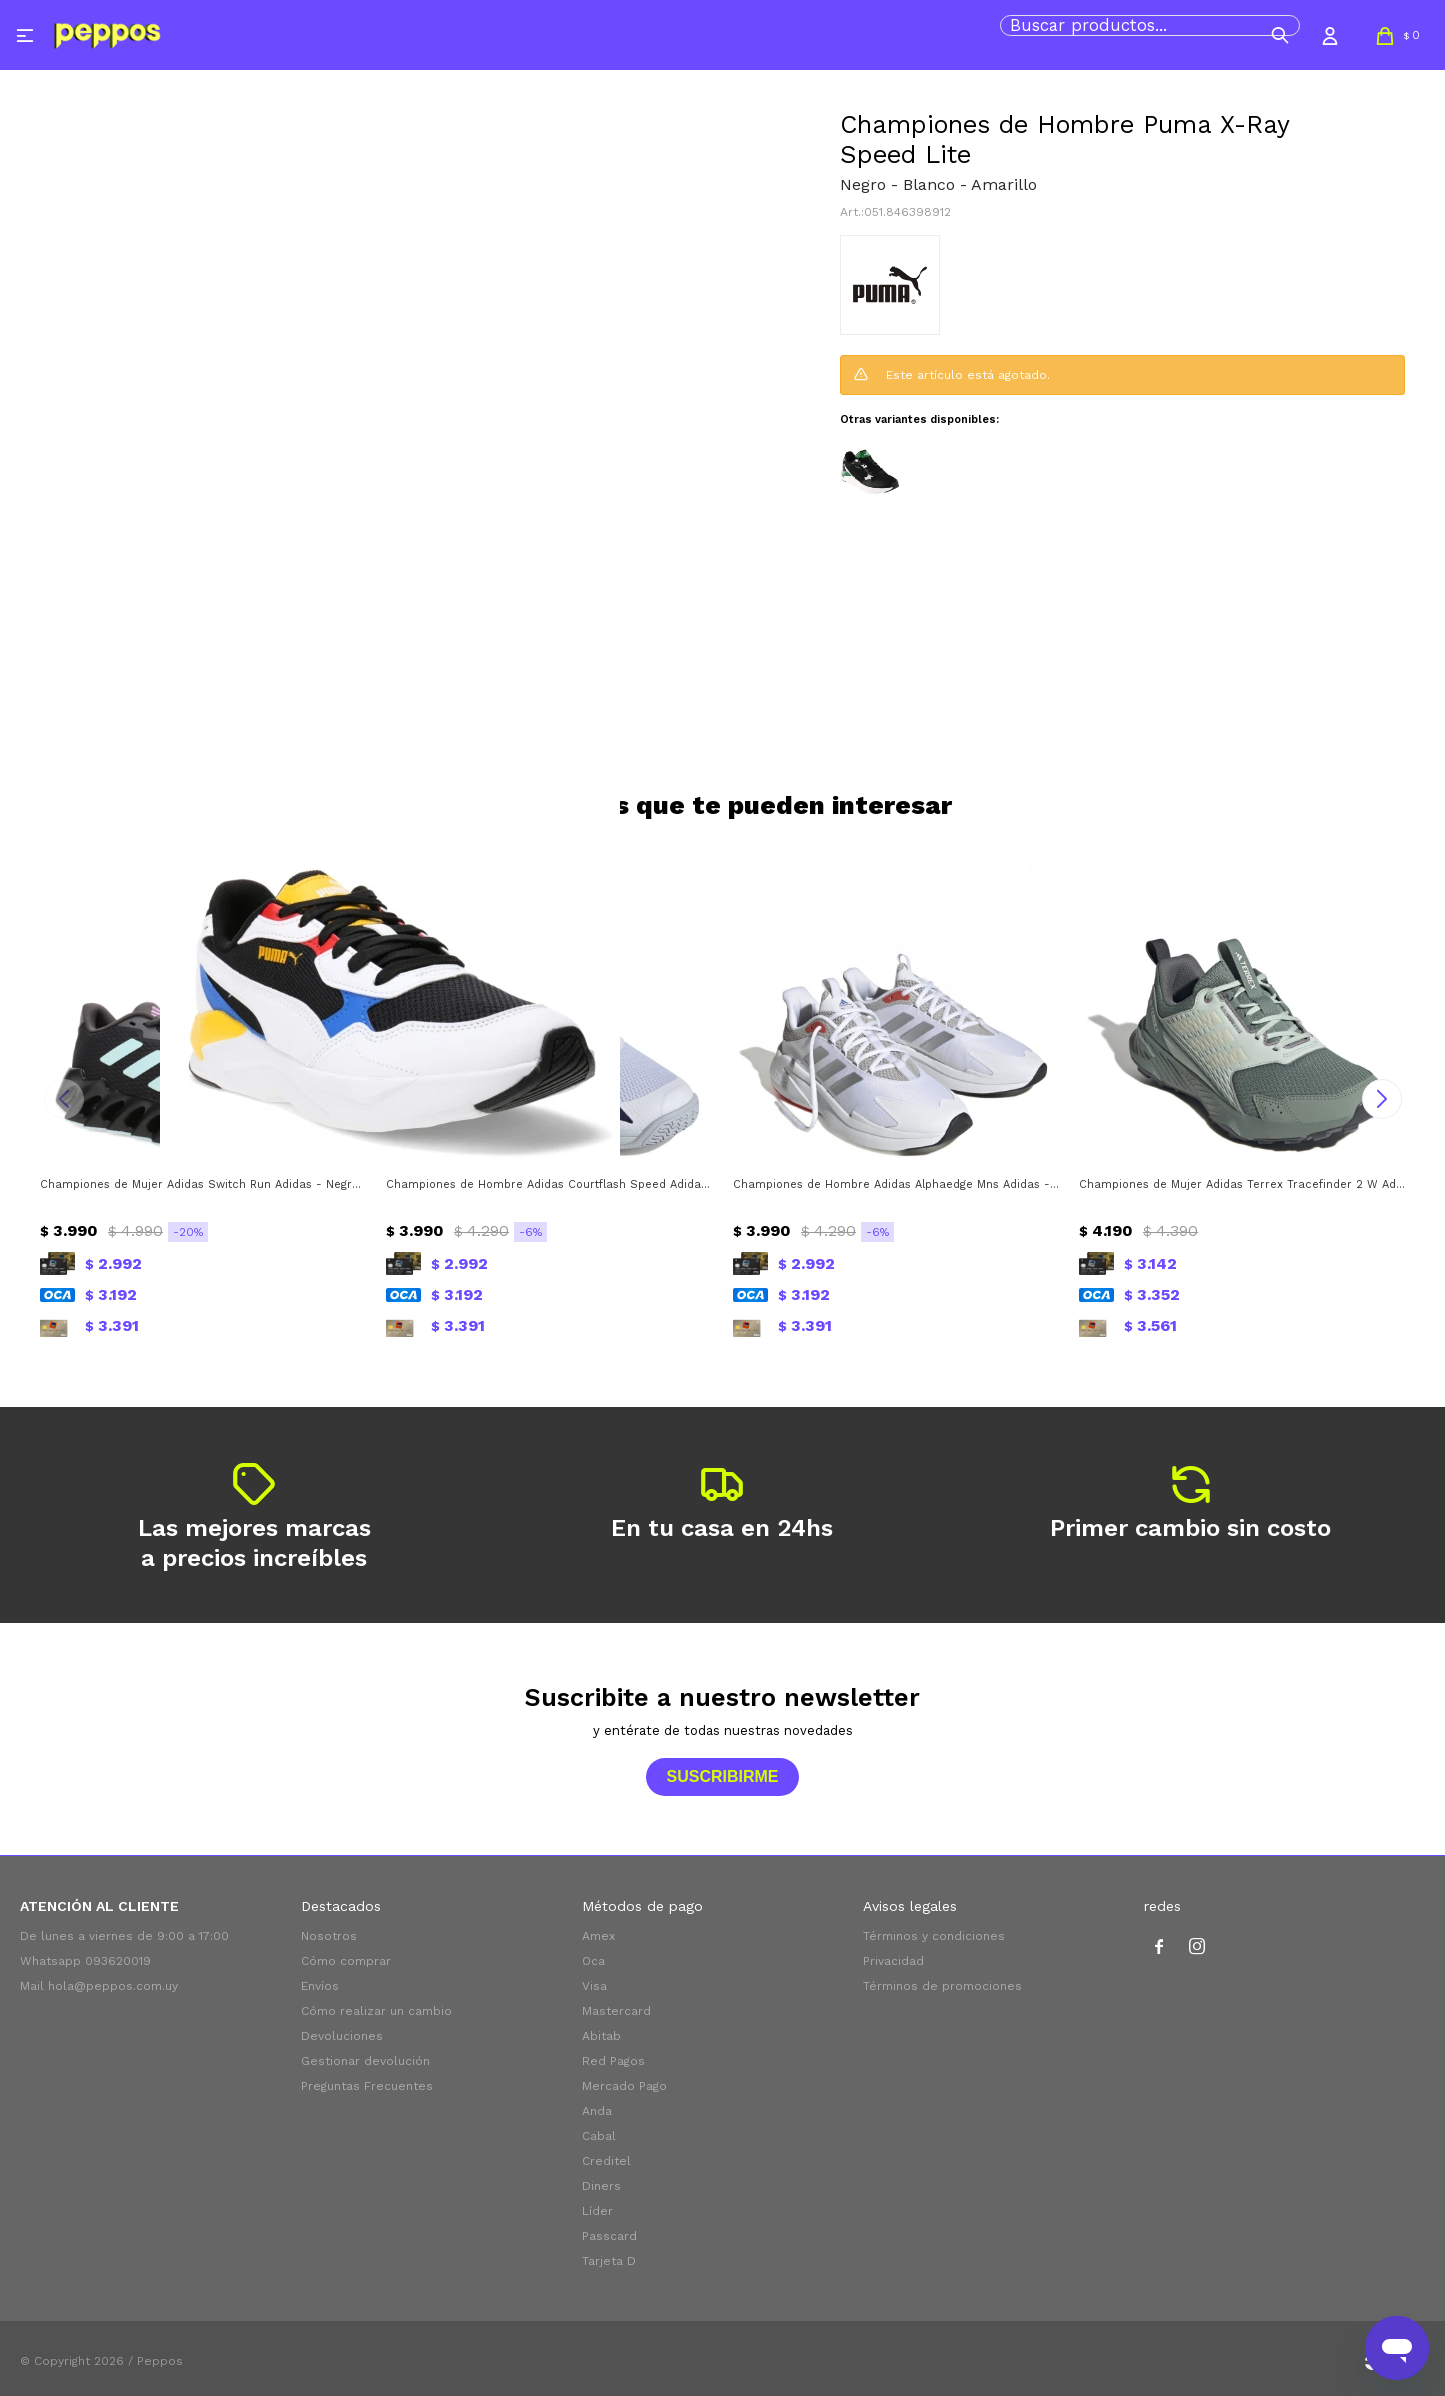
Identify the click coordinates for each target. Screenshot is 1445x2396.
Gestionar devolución (365, 2061)
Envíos (320, 1986)
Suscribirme (722, 1776)
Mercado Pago (624, 2086)
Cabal (599, 2136)
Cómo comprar (346, 1961)
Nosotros (329, 1936)
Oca (593, 1961)
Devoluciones (342, 2036)
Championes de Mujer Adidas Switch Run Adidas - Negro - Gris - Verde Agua (203, 1184)
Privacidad (893, 1961)
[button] (1280, 35)
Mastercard (616, 2011)
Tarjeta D (609, 2261)
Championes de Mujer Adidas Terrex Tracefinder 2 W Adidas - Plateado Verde (1242, 1184)
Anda (597, 2111)
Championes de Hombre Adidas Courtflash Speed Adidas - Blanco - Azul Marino (549, 1184)
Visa (594, 1986)
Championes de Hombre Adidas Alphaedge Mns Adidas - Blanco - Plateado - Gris (896, 1184)
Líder (597, 2211)
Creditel (606, 2161)
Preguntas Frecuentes (367, 2086)
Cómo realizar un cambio (376, 2011)
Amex (598, 1936)
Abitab (601, 2036)
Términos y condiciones (934, 1936)
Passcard (609, 2236)
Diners (601, 2186)
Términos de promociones (942, 1986)
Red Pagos (613, 2061)
